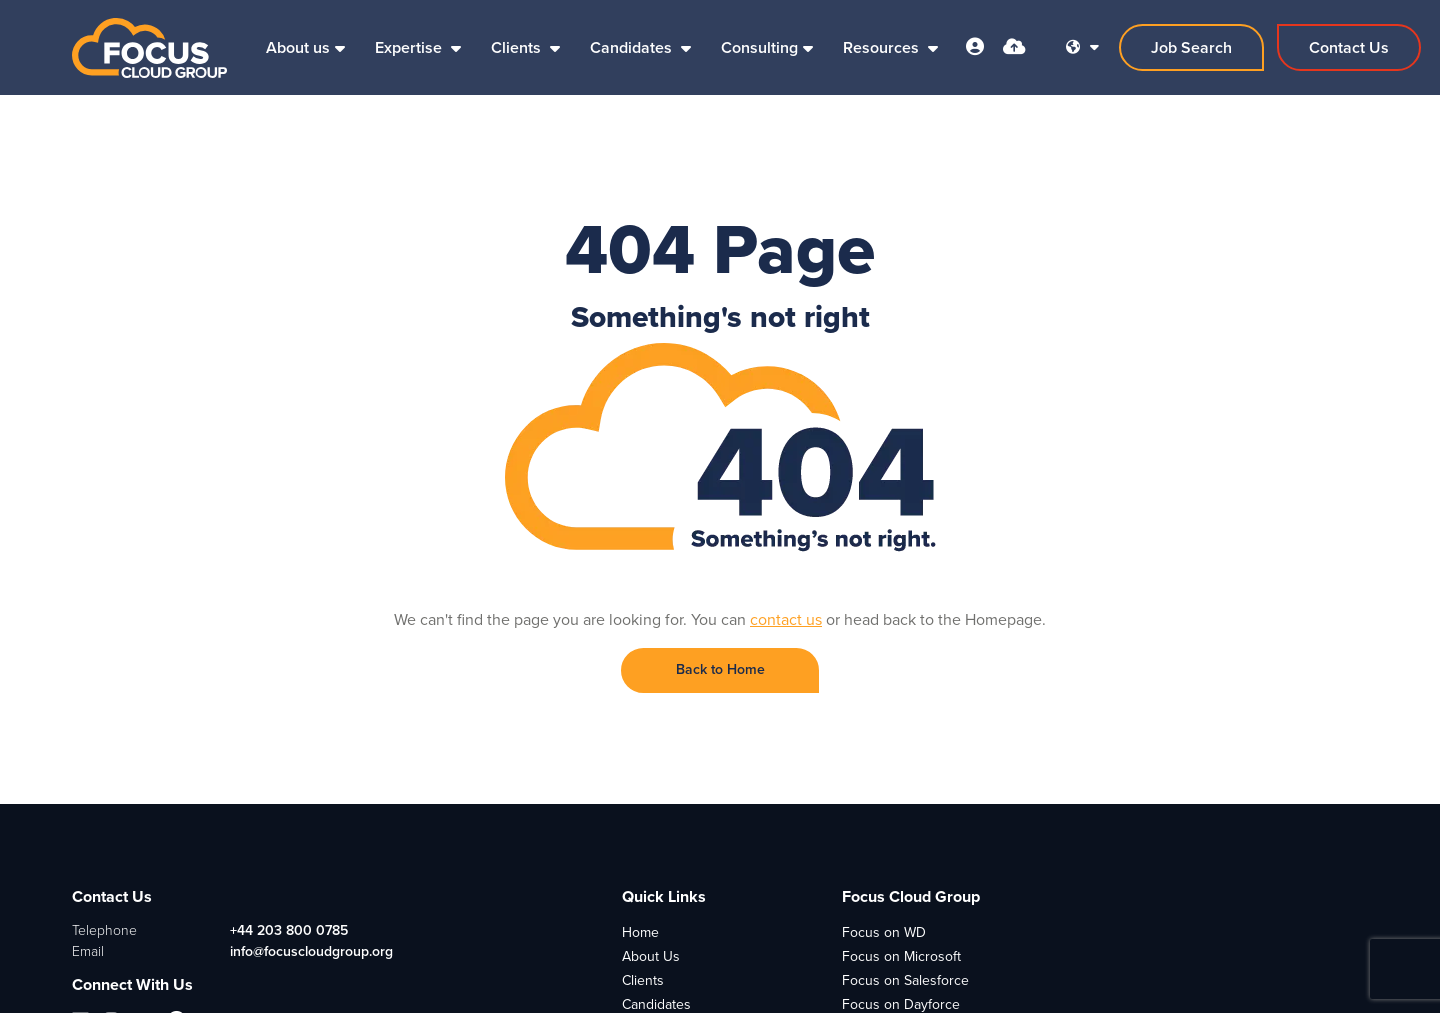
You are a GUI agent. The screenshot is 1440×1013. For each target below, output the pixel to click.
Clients (518, 47)
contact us (786, 619)
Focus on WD (884, 932)
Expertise (410, 47)
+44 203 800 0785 (289, 930)
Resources (883, 47)
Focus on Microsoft (901, 956)
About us (298, 47)
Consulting (759, 47)
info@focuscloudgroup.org (311, 951)
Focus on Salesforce (905, 980)
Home (640, 932)
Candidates (633, 47)
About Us (651, 956)
